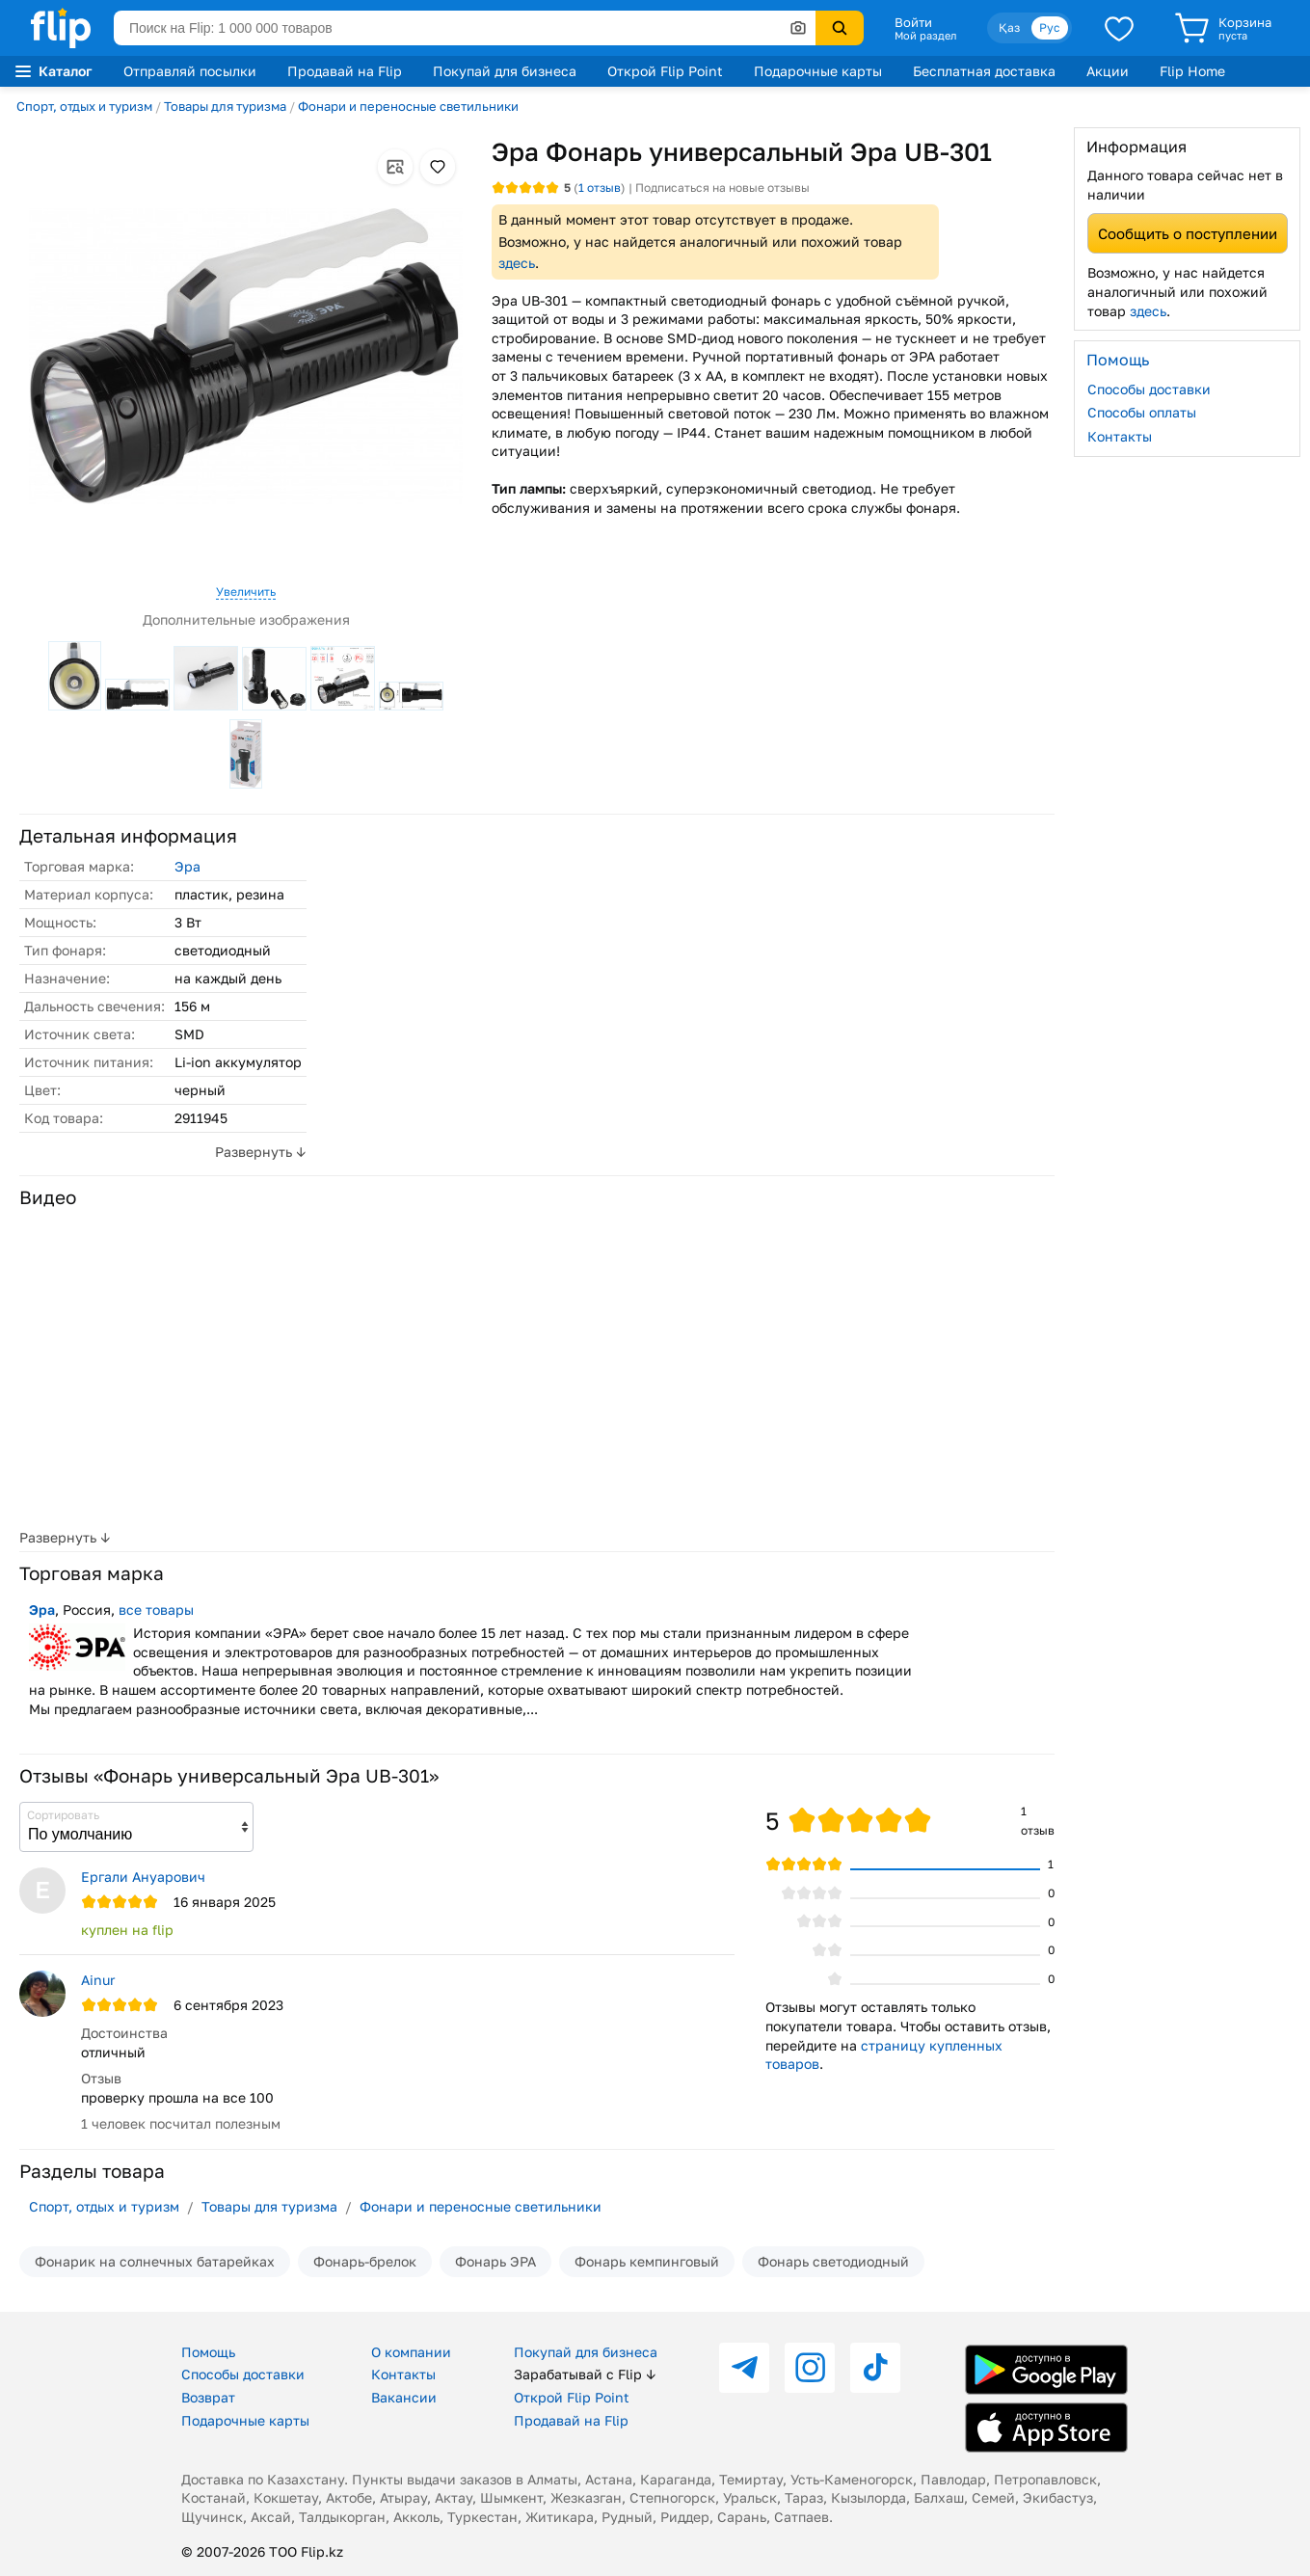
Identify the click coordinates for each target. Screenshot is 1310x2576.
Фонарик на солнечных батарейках (155, 2261)
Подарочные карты (818, 71)
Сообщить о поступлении (1187, 233)
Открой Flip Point (665, 71)
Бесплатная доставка (984, 71)
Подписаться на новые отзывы (722, 187)
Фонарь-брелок (364, 2261)
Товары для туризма (225, 106)
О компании (411, 2352)
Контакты (1119, 436)
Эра (187, 866)
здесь (516, 263)
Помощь (208, 2352)
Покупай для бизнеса (504, 71)
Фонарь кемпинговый (647, 2261)
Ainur (98, 1980)
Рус (1049, 27)
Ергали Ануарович (143, 1876)
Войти (913, 22)
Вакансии (404, 2397)
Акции (1107, 71)
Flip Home (1192, 71)
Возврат (208, 2397)
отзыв (599, 187)
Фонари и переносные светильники (408, 106)
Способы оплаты (1141, 412)
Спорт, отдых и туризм (84, 106)
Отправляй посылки (189, 71)
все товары (156, 1609)
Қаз (1009, 27)
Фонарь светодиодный (833, 2261)
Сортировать (63, 1815)
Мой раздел (925, 35)
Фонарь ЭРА (495, 2261)
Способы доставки (1149, 389)
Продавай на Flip (344, 71)
